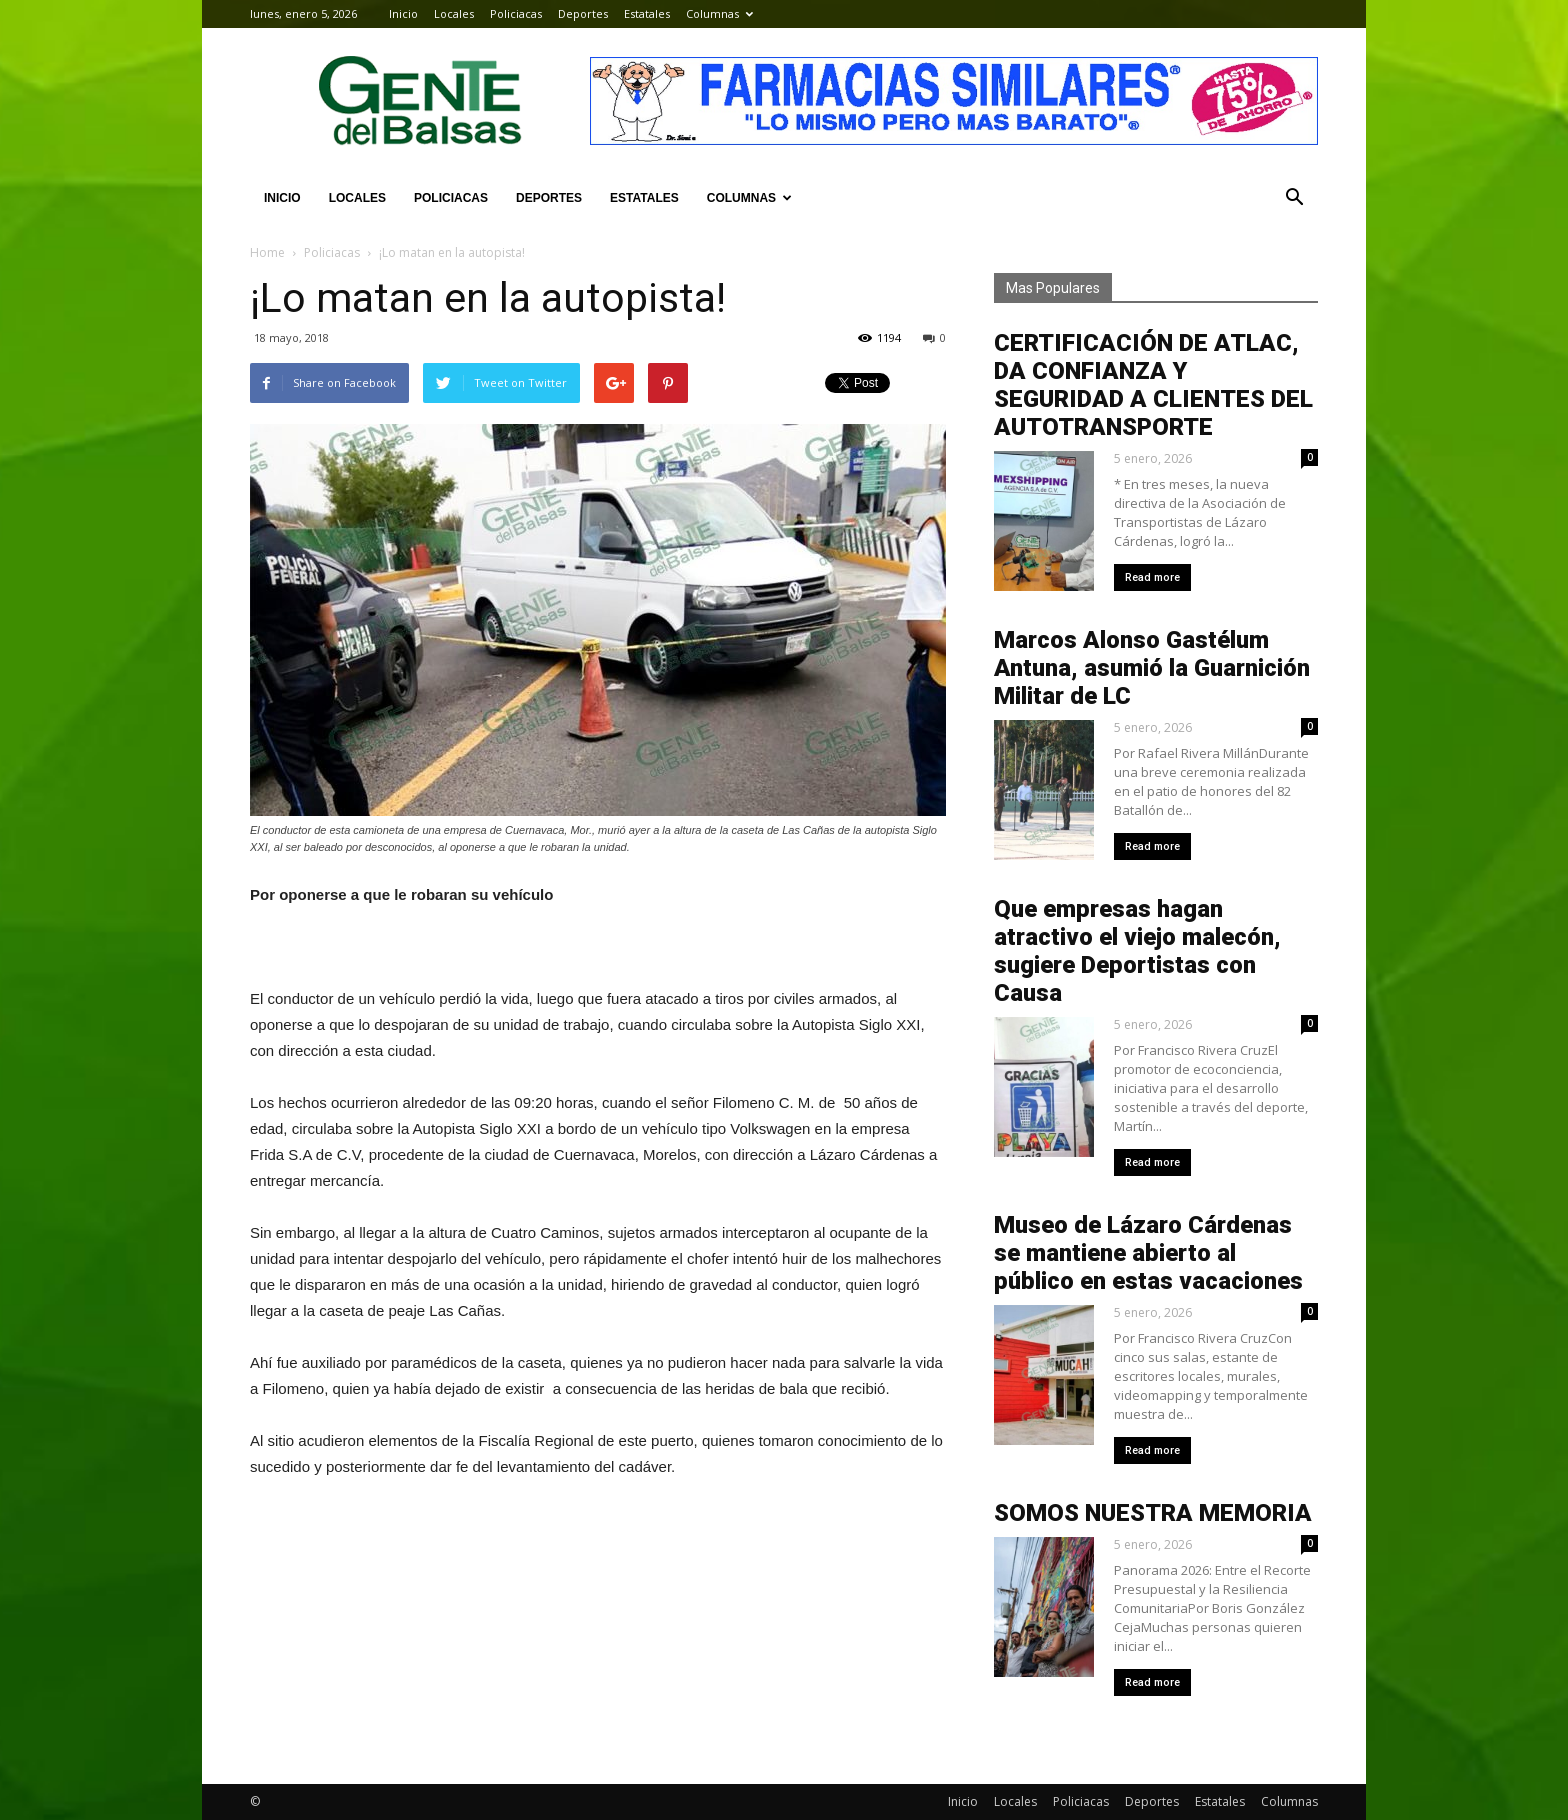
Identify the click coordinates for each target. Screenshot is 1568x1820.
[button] (1294, 198)
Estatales (647, 13)
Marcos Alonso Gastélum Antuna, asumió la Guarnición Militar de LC (1152, 668)
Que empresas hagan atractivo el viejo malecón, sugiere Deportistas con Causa (1137, 951)
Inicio (403, 13)
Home (267, 252)
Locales (454, 13)
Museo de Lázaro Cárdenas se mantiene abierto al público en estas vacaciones (1148, 1253)
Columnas (719, 13)
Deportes (583, 13)
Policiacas (516, 13)
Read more (1152, 577)
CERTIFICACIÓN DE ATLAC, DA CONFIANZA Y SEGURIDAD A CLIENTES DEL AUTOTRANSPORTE (1153, 385)
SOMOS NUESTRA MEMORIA (1153, 1513)
